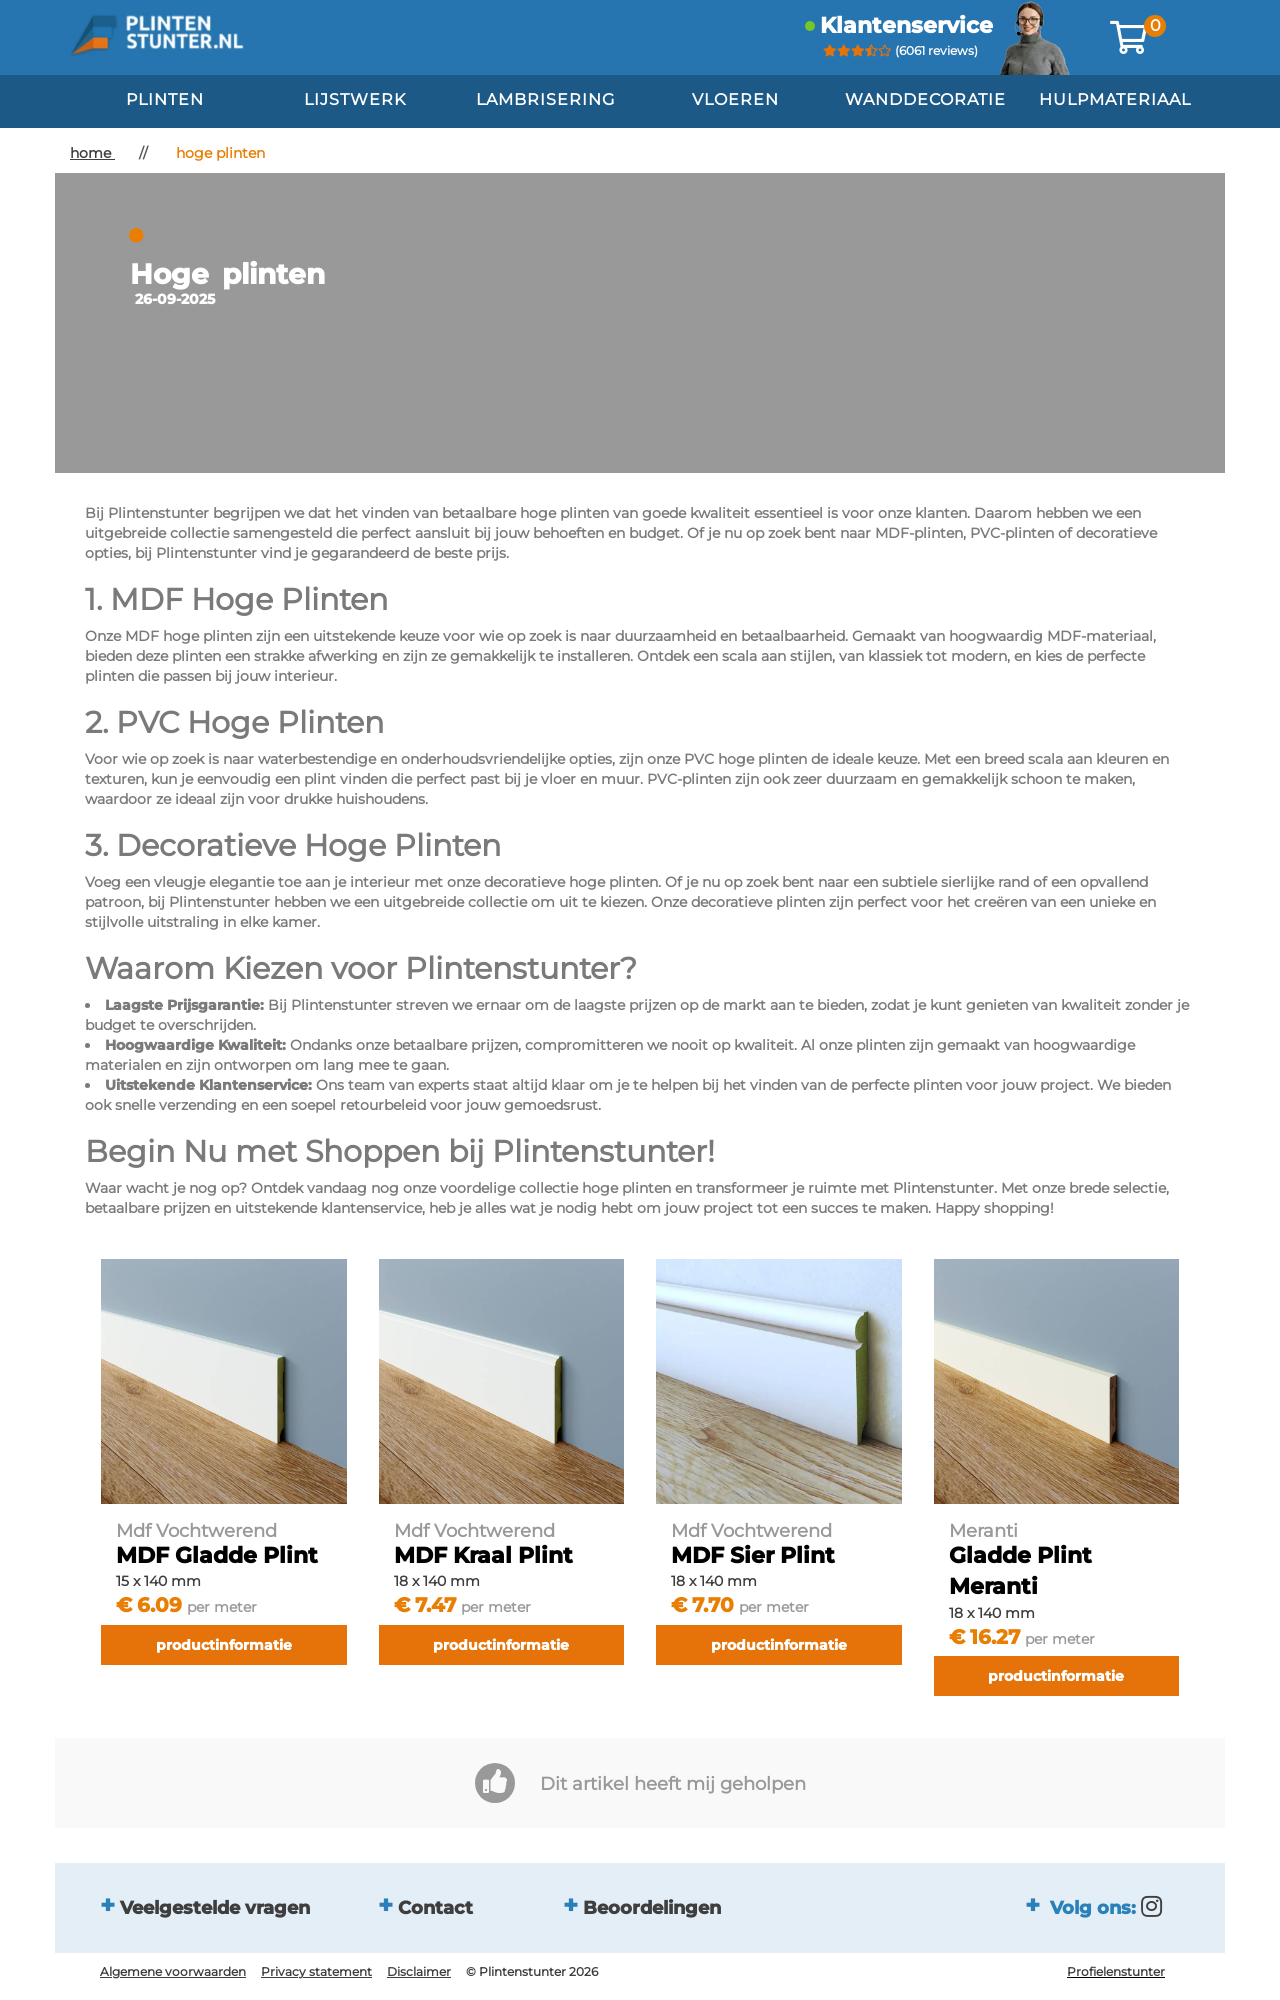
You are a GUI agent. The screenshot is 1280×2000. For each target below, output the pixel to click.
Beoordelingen (652, 1907)
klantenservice (906, 25)
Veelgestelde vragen (215, 1907)
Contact (435, 1907)
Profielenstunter (1116, 1971)
